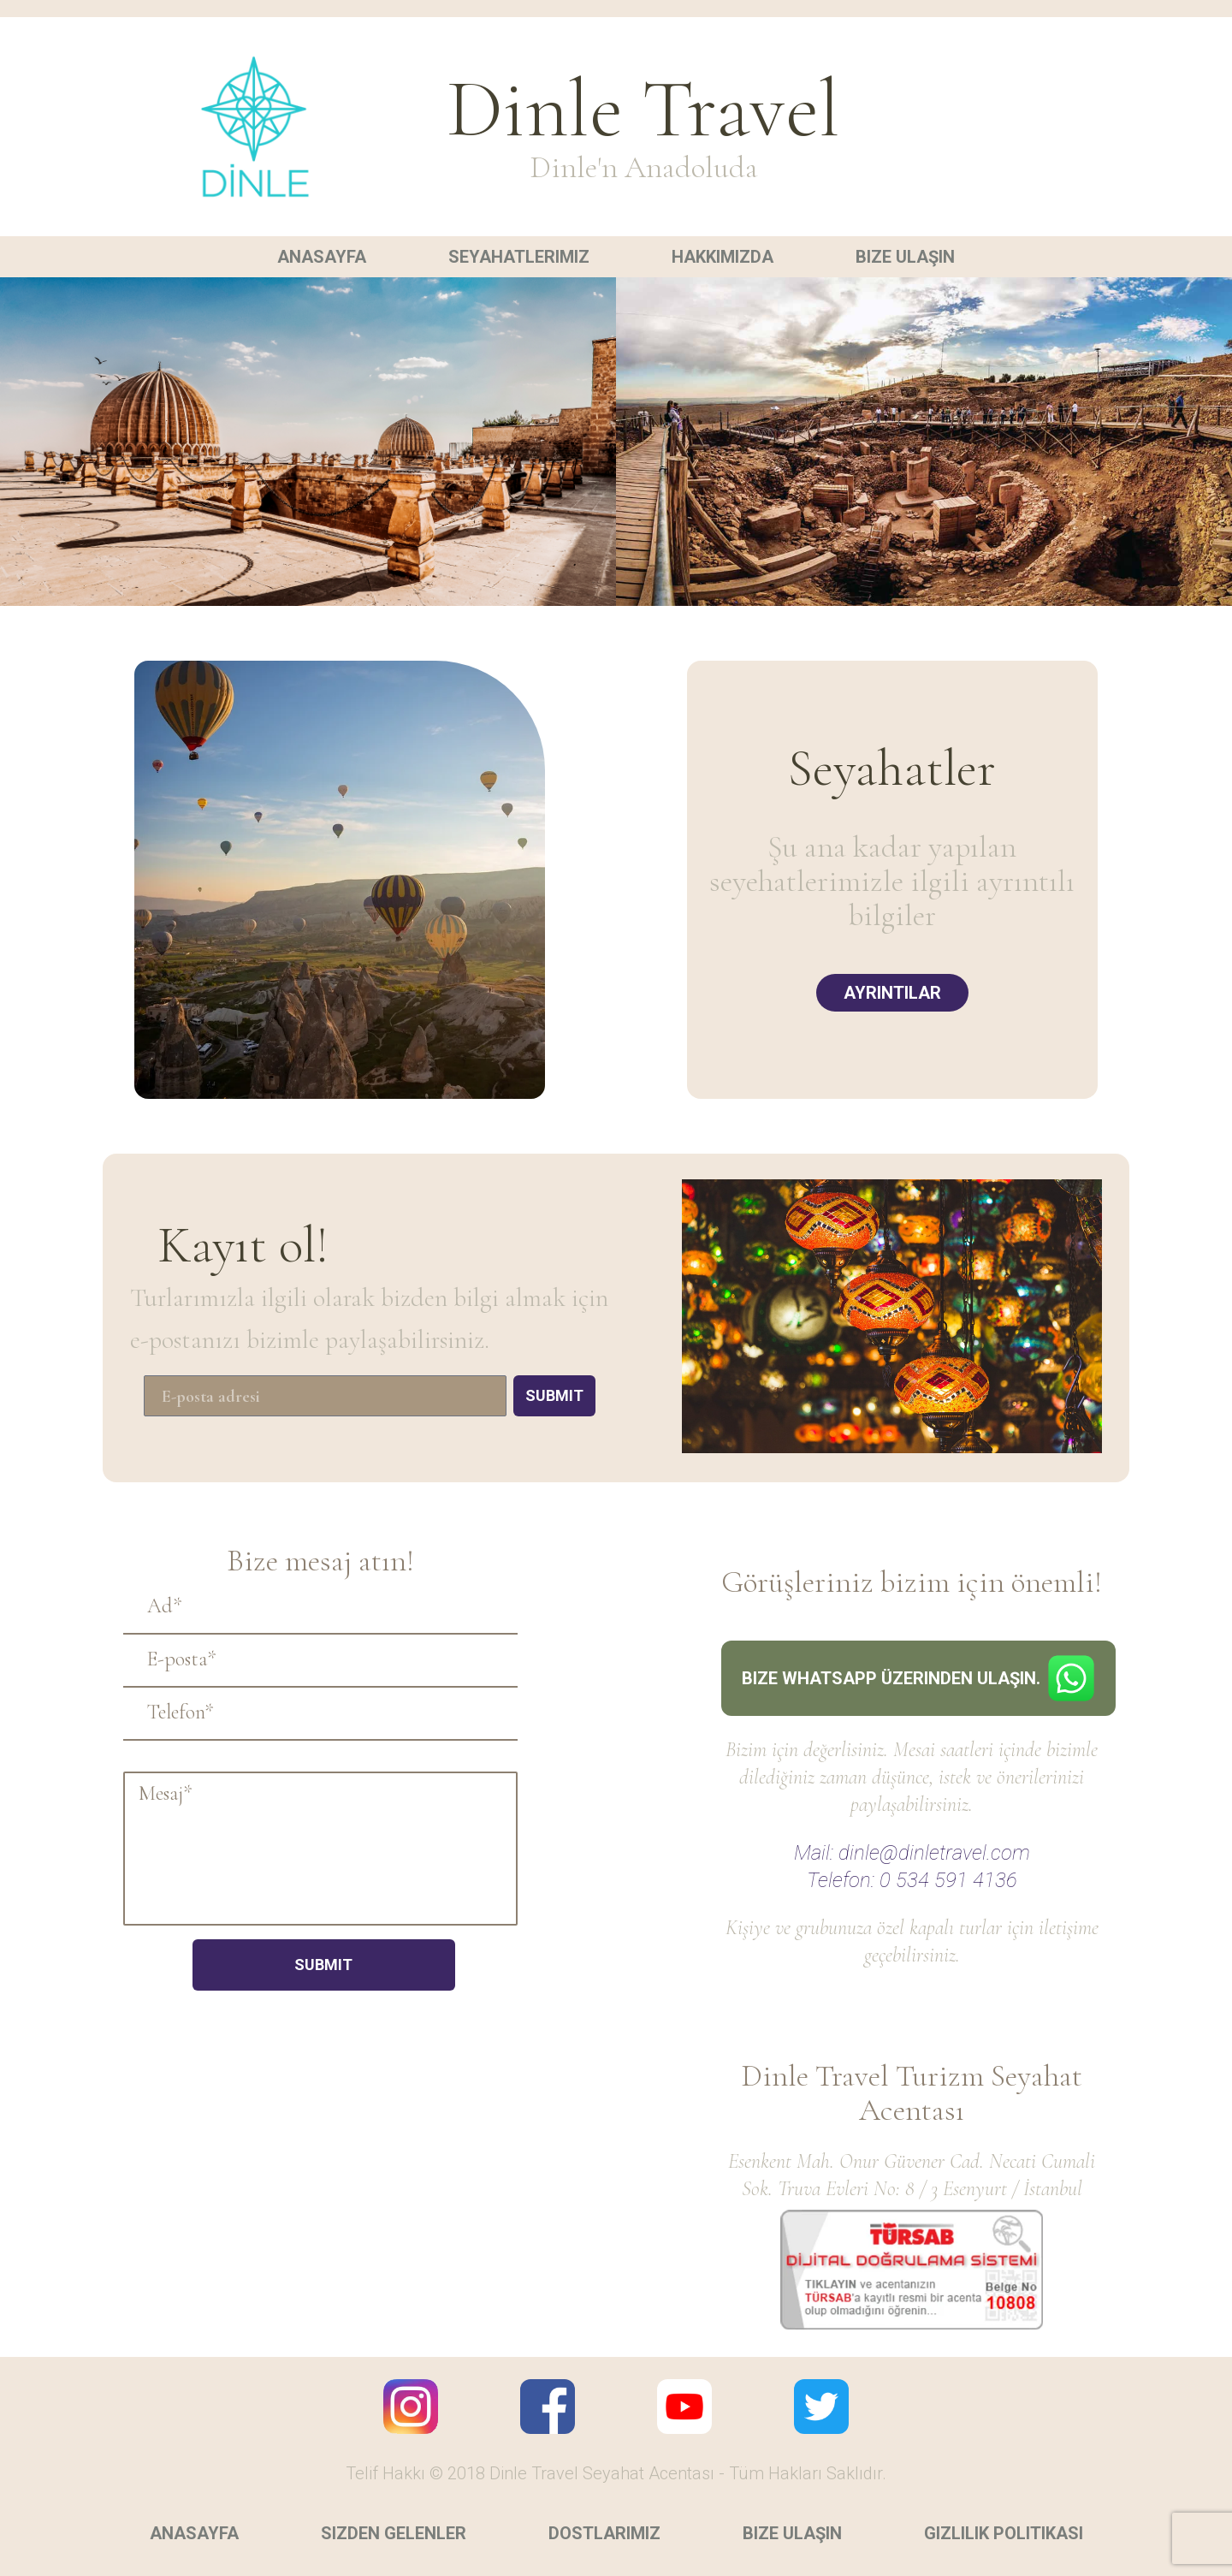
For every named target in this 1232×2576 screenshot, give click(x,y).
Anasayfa (321, 256)
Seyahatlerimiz (518, 256)
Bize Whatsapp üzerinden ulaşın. (918, 1678)
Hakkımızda (722, 256)
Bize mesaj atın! (320, 1561)
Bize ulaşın (905, 256)
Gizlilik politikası (1003, 2533)
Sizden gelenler (393, 2533)
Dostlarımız (604, 2533)
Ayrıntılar (892, 992)
